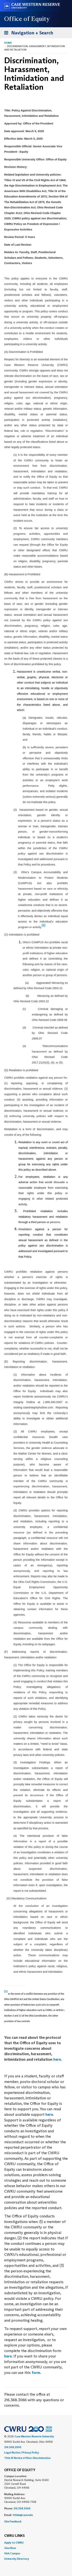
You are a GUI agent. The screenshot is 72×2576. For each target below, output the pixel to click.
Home (8, 42)
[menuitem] (36, 2542)
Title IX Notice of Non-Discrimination (27, 2458)
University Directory (16, 2558)
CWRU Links (14, 2536)
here (57, 2059)
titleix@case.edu (23, 2515)
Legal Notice (12, 2452)
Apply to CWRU (14, 2542)
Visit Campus (12, 2553)
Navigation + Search (27, 33)
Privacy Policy (30, 2452)
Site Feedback (13, 2521)
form (36, 2372)
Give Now (10, 2548)
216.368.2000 (12, 2447)
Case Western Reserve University (34, 2436)
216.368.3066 (22, 2508)
